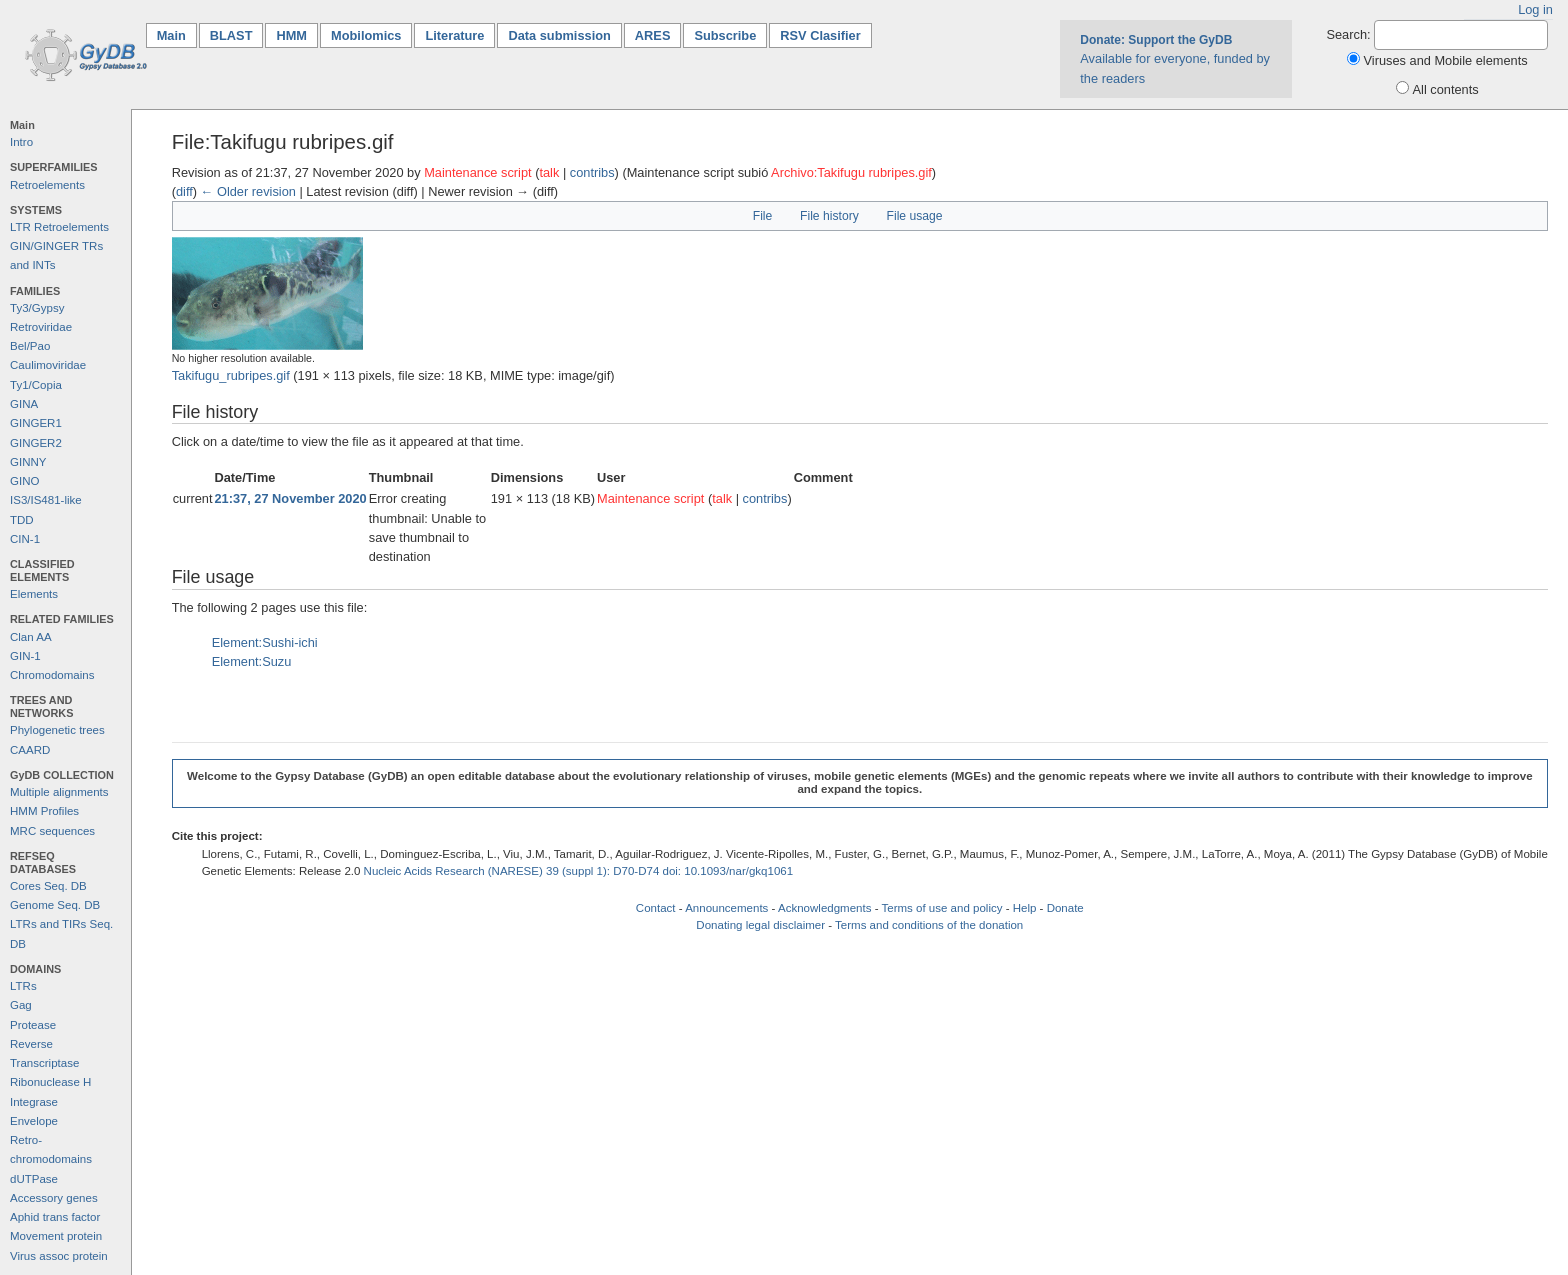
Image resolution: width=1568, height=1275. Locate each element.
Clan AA (31, 637)
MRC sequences (52, 831)
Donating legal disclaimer (760, 925)
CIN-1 (25, 539)
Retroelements (47, 185)
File (763, 216)
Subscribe (725, 35)
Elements (34, 594)
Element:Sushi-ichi (265, 642)
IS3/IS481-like (46, 500)
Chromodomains (52, 675)
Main (177, 34)
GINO (24, 481)
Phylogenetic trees (57, 730)
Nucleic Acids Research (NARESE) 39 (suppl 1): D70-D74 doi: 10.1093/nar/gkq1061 (579, 871)
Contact (656, 908)
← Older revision (248, 191)
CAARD (30, 750)
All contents (1446, 89)
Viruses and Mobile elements (1446, 60)
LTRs (23, 986)
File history (829, 216)
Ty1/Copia (36, 385)
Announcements (726, 908)
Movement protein (56, 1236)
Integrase (34, 1102)
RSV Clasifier (820, 35)
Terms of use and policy (941, 908)
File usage (915, 216)
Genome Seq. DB (55, 905)
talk (549, 172)
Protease (33, 1025)
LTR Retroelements (59, 227)
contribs (592, 172)
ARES (653, 35)
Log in (1535, 9)
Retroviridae (41, 327)
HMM (291, 35)
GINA (24, 404)
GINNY (28, 462)
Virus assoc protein (59, 1256)
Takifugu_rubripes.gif (231, 375)
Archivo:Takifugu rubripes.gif (851, 172)
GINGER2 (36, 443)
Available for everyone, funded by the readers (1175, 59)
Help (1025, 908)
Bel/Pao (30, 346)
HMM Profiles (44, 811)
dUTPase (34, 1179)
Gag (21, 1005)
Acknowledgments (824, 908)
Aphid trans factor (55, 1217)
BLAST (231, 35)
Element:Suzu (252, 661)
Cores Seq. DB (48, 886)
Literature (454, 35)
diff (184, 191)
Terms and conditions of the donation (929, 925)
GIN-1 (25, 656)
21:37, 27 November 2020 (290, 498)
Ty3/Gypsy (37, 308)
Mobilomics (366, 35)
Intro (21, 142)
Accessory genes (54, 1198)
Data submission (559, 35)
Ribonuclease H (50, 1082)
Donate (1065, 908)
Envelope (34, 1121)
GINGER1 (36, 423)
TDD (22, 520)
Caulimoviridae (48, 365)
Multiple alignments (59, 792)
